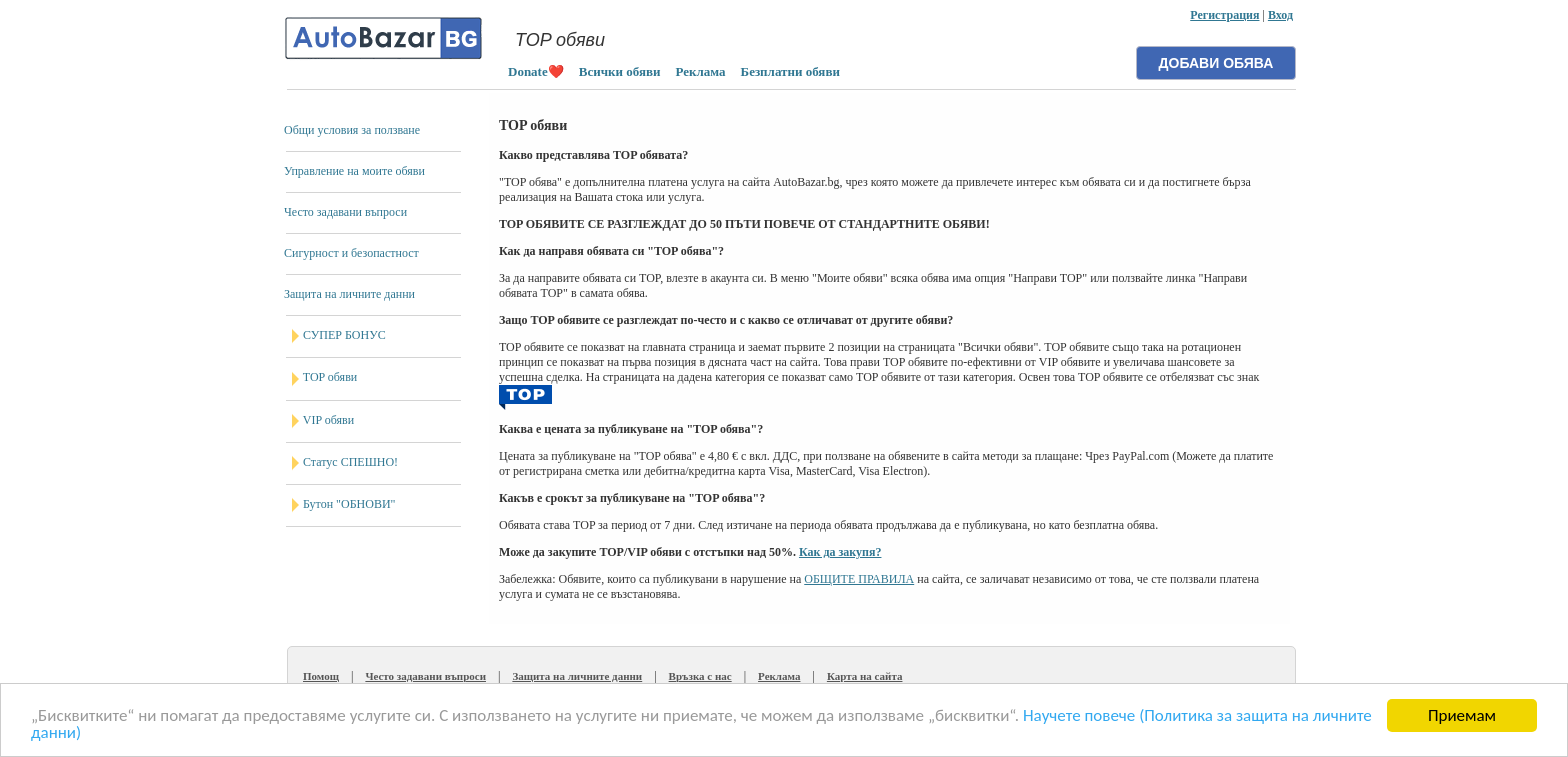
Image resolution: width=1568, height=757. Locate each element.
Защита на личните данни (349, 294)
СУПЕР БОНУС (344, 335)
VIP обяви (328, 420)
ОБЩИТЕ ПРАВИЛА (859, 579)
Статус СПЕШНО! (350, 462)
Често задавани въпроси (345, 212)
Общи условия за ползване (352, 130)
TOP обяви (330, 377)
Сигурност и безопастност (351, 253)
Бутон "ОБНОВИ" (349, 504)
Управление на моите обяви (354, 171)
